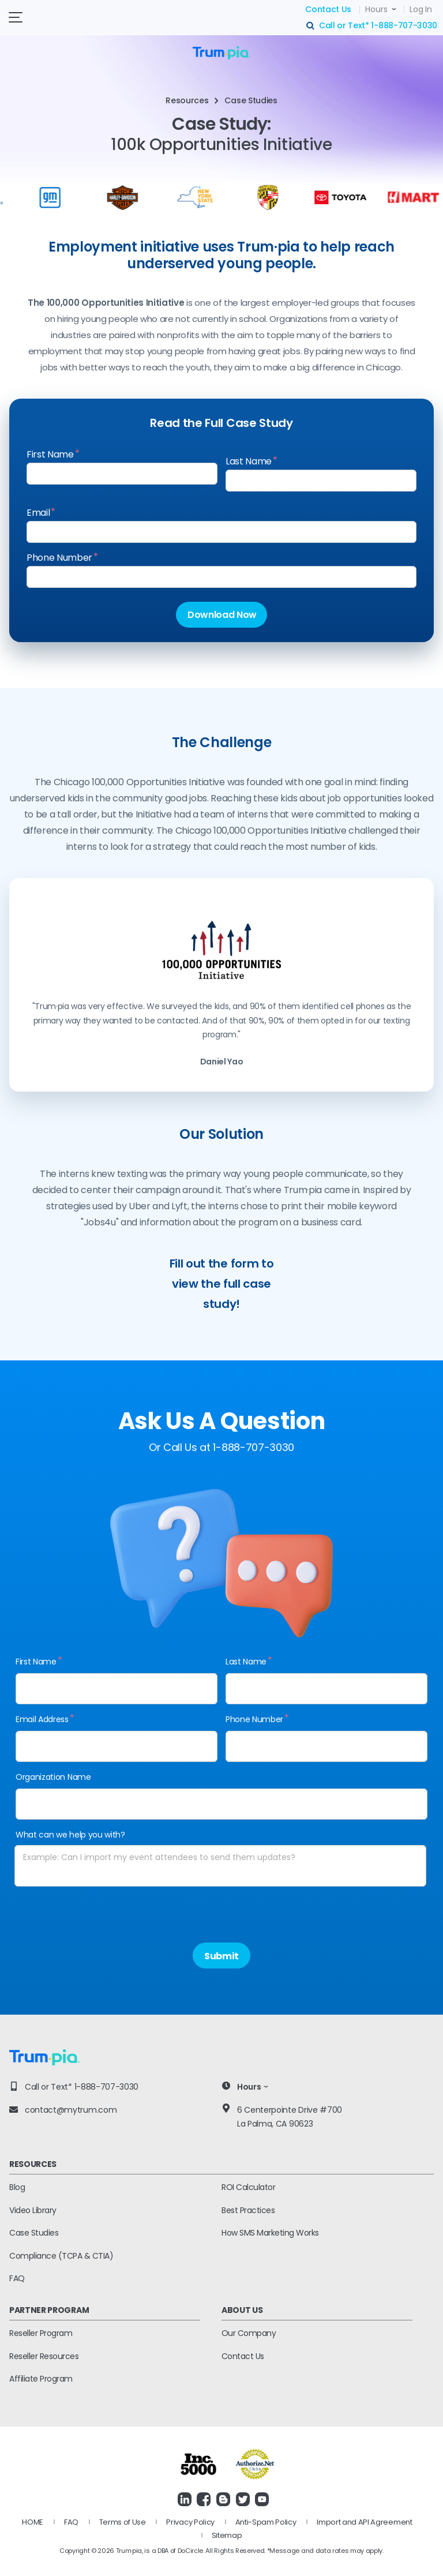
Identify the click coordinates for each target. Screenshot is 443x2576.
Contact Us (328, 9)
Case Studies (33, 2232)
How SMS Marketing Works (270, 2232)
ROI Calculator (248, 2187)
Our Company (249, 2333)
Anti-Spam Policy (265, 2522)
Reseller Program (40, 2333)
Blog (17, 2187)
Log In (420, 9)
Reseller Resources (43, 2356)
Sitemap (227, 2535)
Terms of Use (122, 2522)
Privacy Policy (190, 2522)
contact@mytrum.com (71, 2110)
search (311, 26)
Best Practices (248, 2210)
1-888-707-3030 (404, 25)
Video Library (33, 2210)
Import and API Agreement (364, 2522)
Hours (376, 9)
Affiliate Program (41, 2378)
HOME (32, 2522)
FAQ (17, 2278)
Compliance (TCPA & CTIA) (61, 2256)
